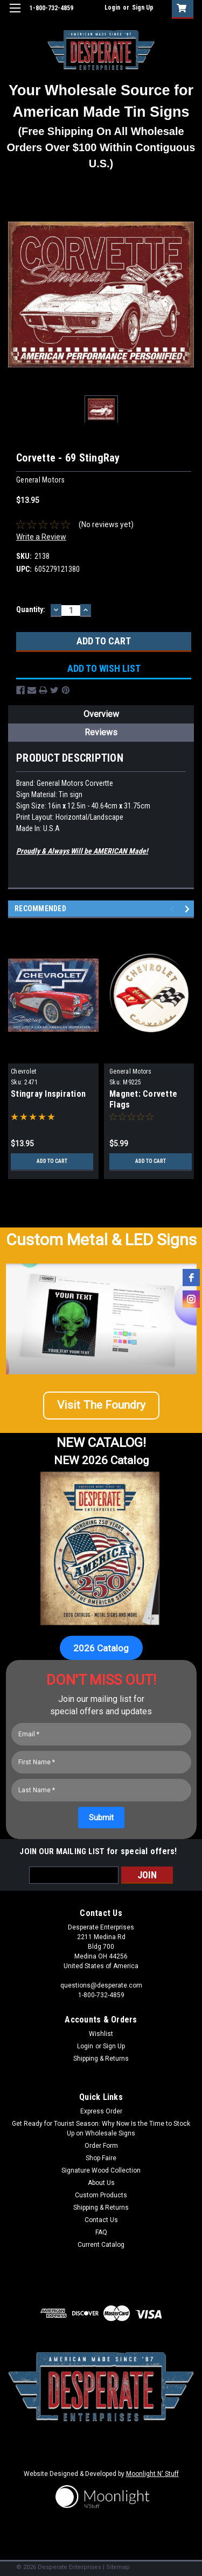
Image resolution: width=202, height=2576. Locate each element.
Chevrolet (23, 1071)
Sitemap (118, 2567)
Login (112, 7)
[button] (101, 1409)
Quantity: (30, 609)
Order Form (101, 2145)
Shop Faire (101, 2158)
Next (189, 909)
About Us (101, 2183)
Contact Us (101, 2220)
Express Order (101, 2111)
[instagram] (191, 1299)
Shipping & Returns (101, 2058)
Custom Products (101, 2195)
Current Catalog (101, 2244)
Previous (174, 909)
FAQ (101, 2232)
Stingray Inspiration (48, 1094)
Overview (101, 714)
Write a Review (41, 537)
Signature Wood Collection (101, 2170)
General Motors (130, 1071)
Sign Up (143, 7)
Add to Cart (52, 1161)
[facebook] (191, 1277)
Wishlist (101, 2034)
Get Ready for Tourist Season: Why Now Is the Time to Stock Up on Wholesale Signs (101, 2128)
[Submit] (101, 1817)
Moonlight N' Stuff (152, 2474)
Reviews (101, 732)
